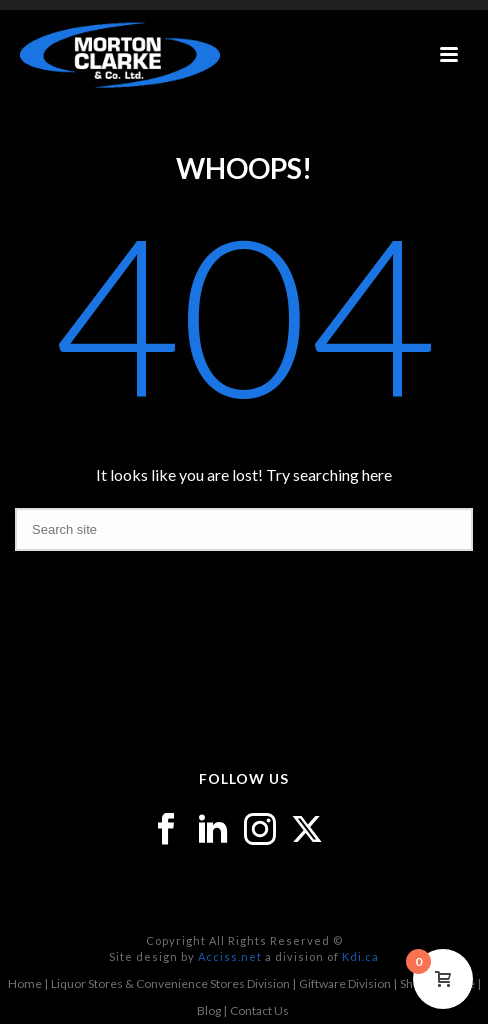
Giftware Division (345, 983)
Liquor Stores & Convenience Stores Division (170, 983)
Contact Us (259, 1010)
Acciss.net (230, 956)
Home (25, 983)
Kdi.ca (360, 956)
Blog (209, 1010)
